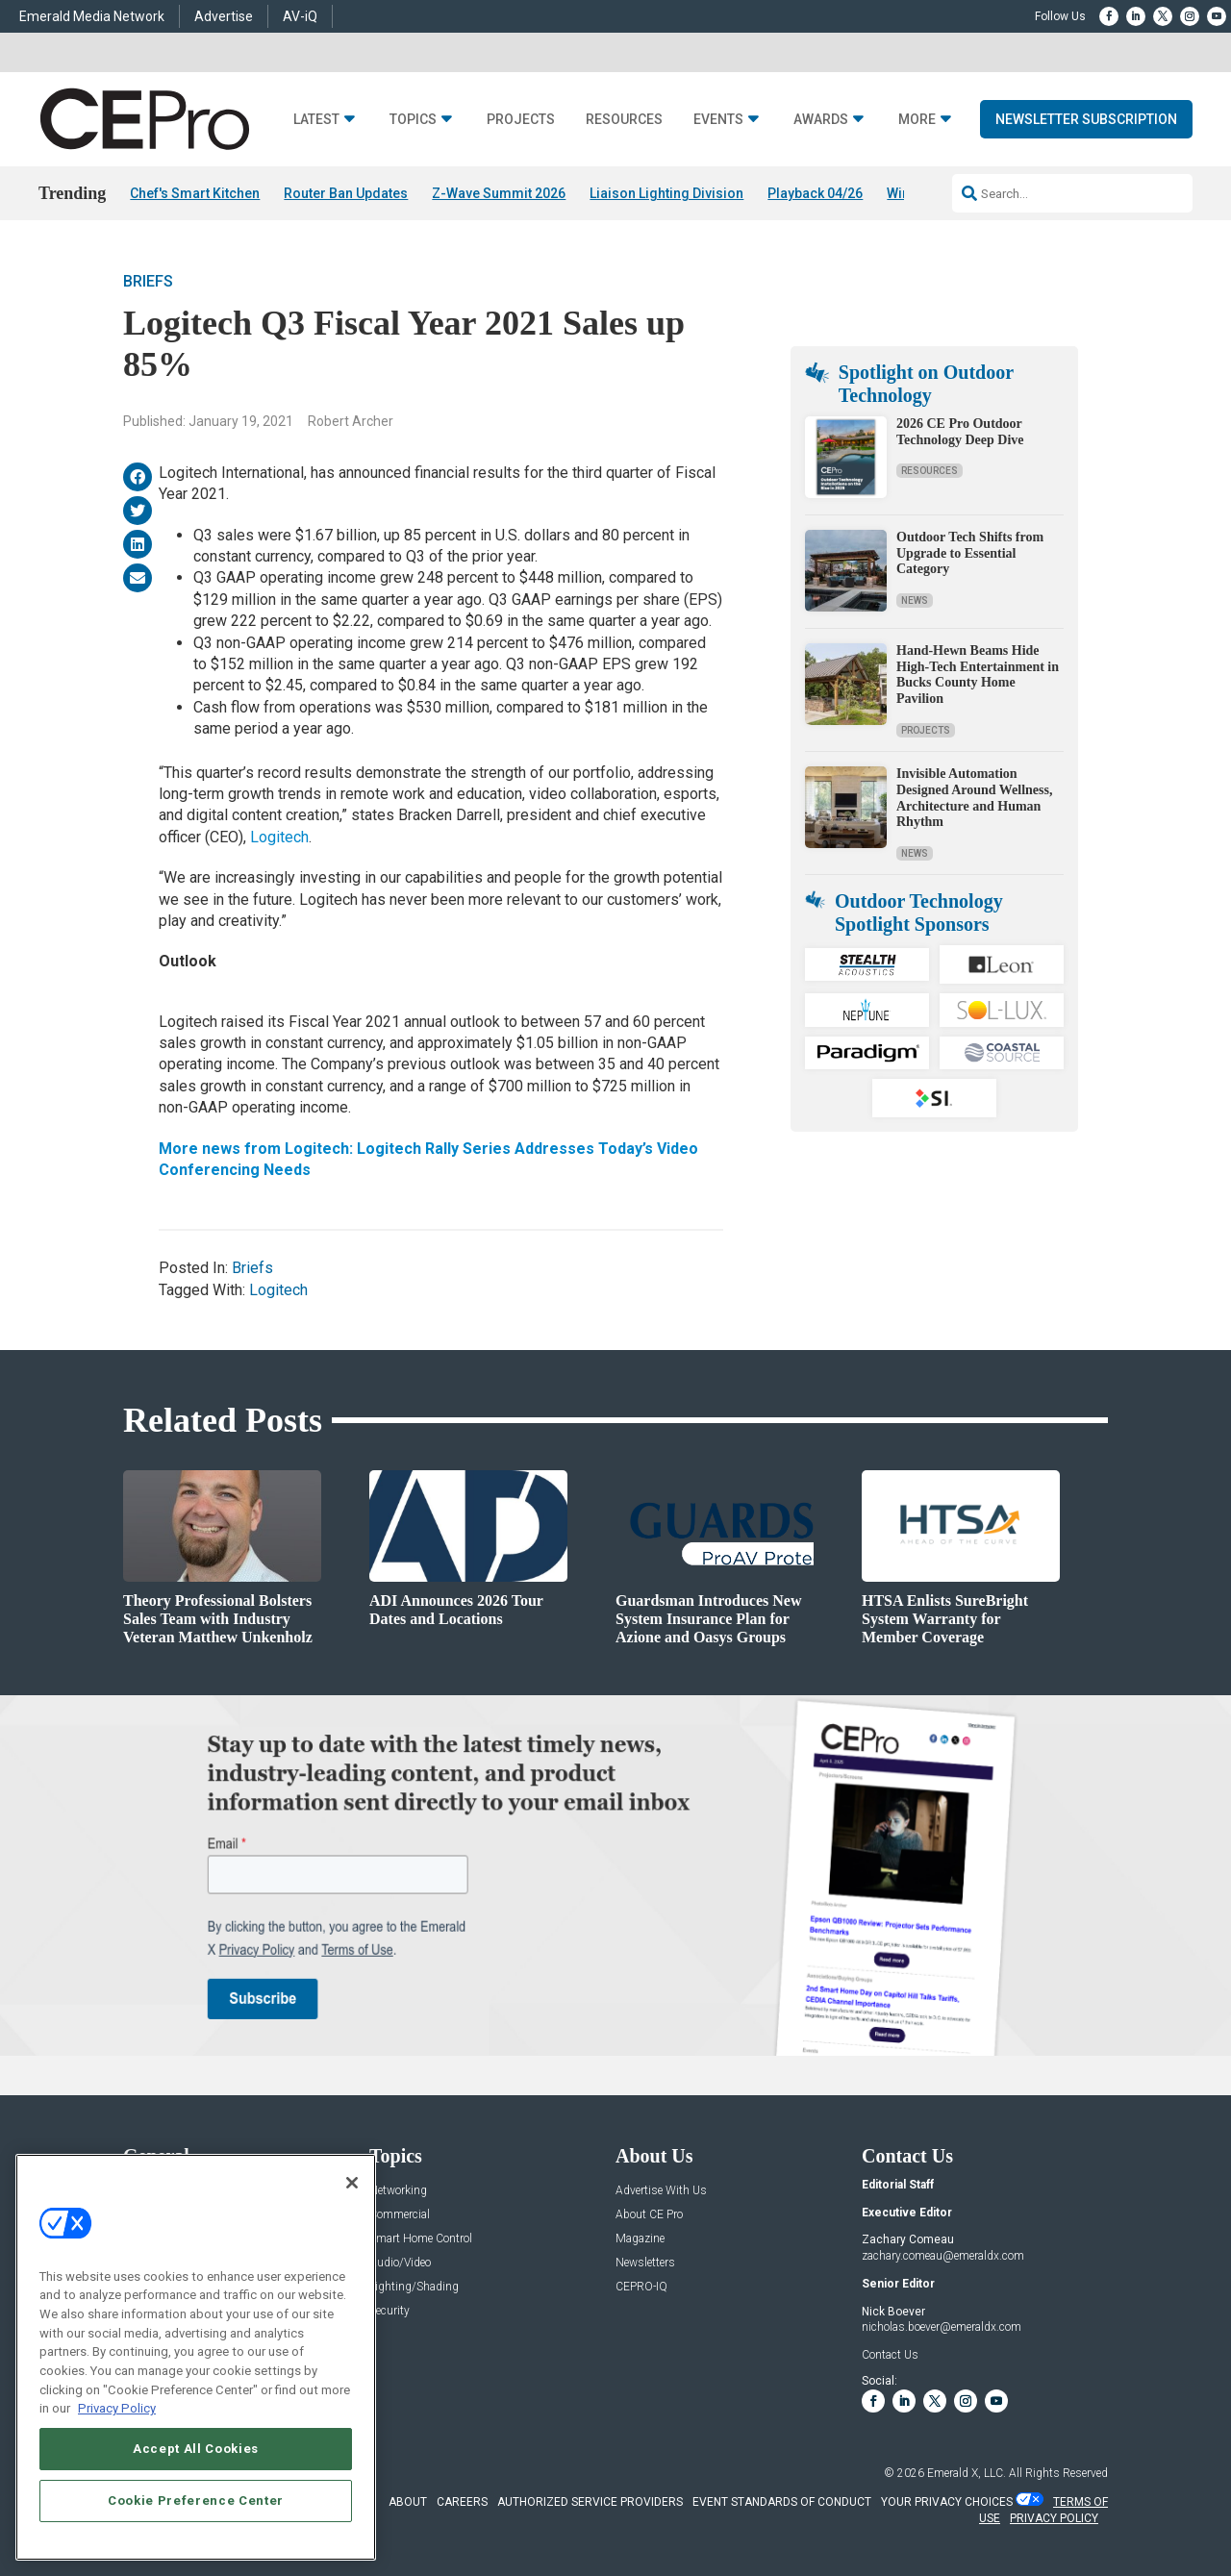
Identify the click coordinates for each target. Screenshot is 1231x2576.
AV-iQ (300, 16)
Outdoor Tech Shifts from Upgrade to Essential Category (969, 553)
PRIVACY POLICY (1054, 2518)
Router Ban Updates (346, 193)
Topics (413, 120)
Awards (820, 120)
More (917, 120)
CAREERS (462, 2502)
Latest (316, 120)
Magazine (640, 2239)
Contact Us (890, 2355)
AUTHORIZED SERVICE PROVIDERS (590, 2502)
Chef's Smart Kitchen (195, 193)
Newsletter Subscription (1086, 119)
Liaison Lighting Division (666, 193)
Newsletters (645, 2263)
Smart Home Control (420, 2239)
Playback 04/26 (815, 193)
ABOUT (408, 2502)
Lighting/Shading (414, 2287)
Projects (521, 120)
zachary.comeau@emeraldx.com (943, 2256)
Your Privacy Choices (947, 2502)
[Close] (352, 2183)
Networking (398, 2191)
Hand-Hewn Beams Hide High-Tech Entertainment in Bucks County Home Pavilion (977, 674)
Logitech (279, 837)
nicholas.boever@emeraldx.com (941, 2327)
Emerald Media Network (91, 16)
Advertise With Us (661, 2191)
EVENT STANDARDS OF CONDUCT (781, 2502)
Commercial (399, 2215)
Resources (624, 120)
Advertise (223, 16)
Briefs (148, 281)
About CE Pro (649, 2215)
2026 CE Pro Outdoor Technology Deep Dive (959, 431)
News (914, 600)
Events (718, 120)
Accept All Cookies (196, 2448)
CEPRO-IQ (641, 2287)
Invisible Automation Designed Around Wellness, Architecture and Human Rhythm (974, 797)
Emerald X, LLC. (966, 2473)
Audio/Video (400, 2263)
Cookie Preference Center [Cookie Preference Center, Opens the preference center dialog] (196, 2500)
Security (389, 2311)
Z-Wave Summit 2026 (498, 193)
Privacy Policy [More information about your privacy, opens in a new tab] (117, 2408)
